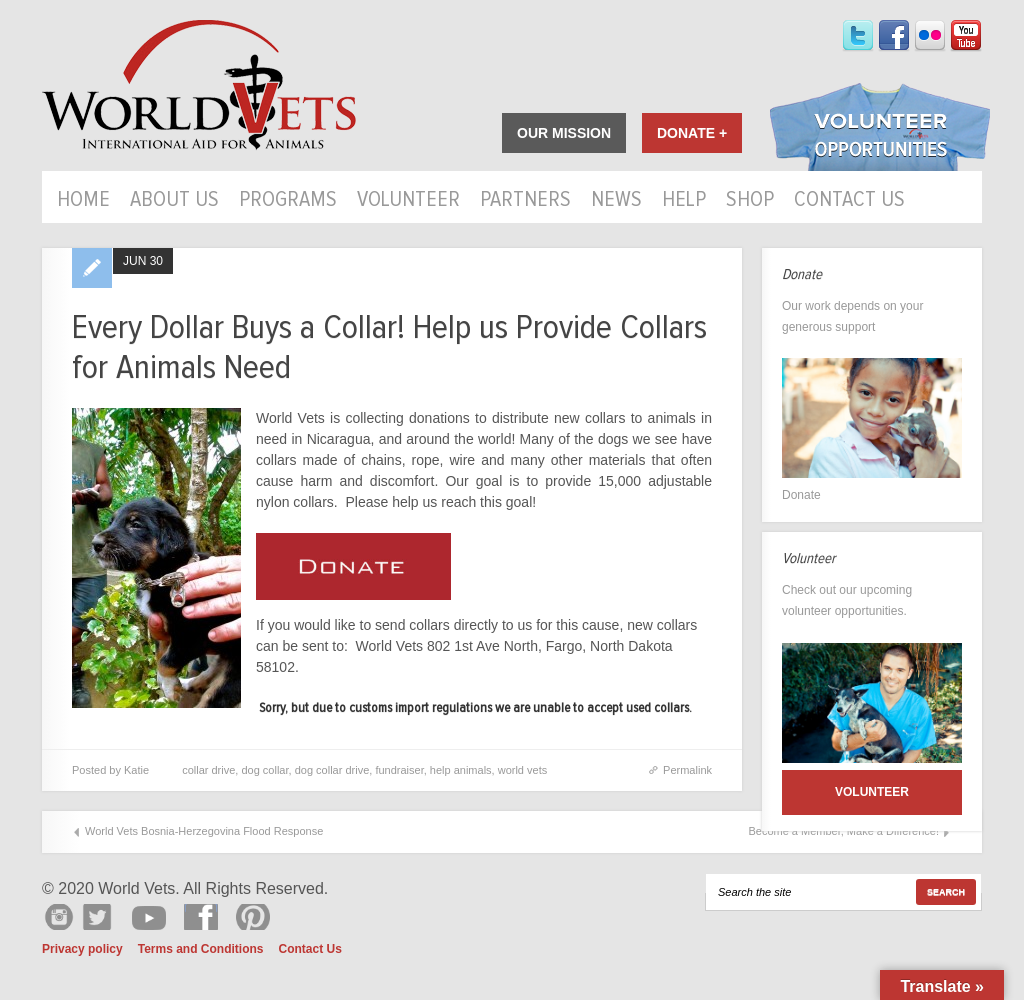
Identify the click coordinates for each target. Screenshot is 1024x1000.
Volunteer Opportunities (880, 129)
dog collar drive (332, 770)
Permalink (687, 770)
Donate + (692, 133)
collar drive (208, 770)
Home (83, 201)
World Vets (199, 85)
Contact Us (849, 201)
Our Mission (564, 133)
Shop (750, 201)
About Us (174, 201)
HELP (684, 201)
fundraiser (399, 770)
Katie (136, 770)
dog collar (264, 770)
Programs (288, 201)
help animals (461, 770)
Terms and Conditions (201, 949)
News (616, 201)
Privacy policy (82, 949)
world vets (523, 770)
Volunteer (408, 201)
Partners (525, 201)
